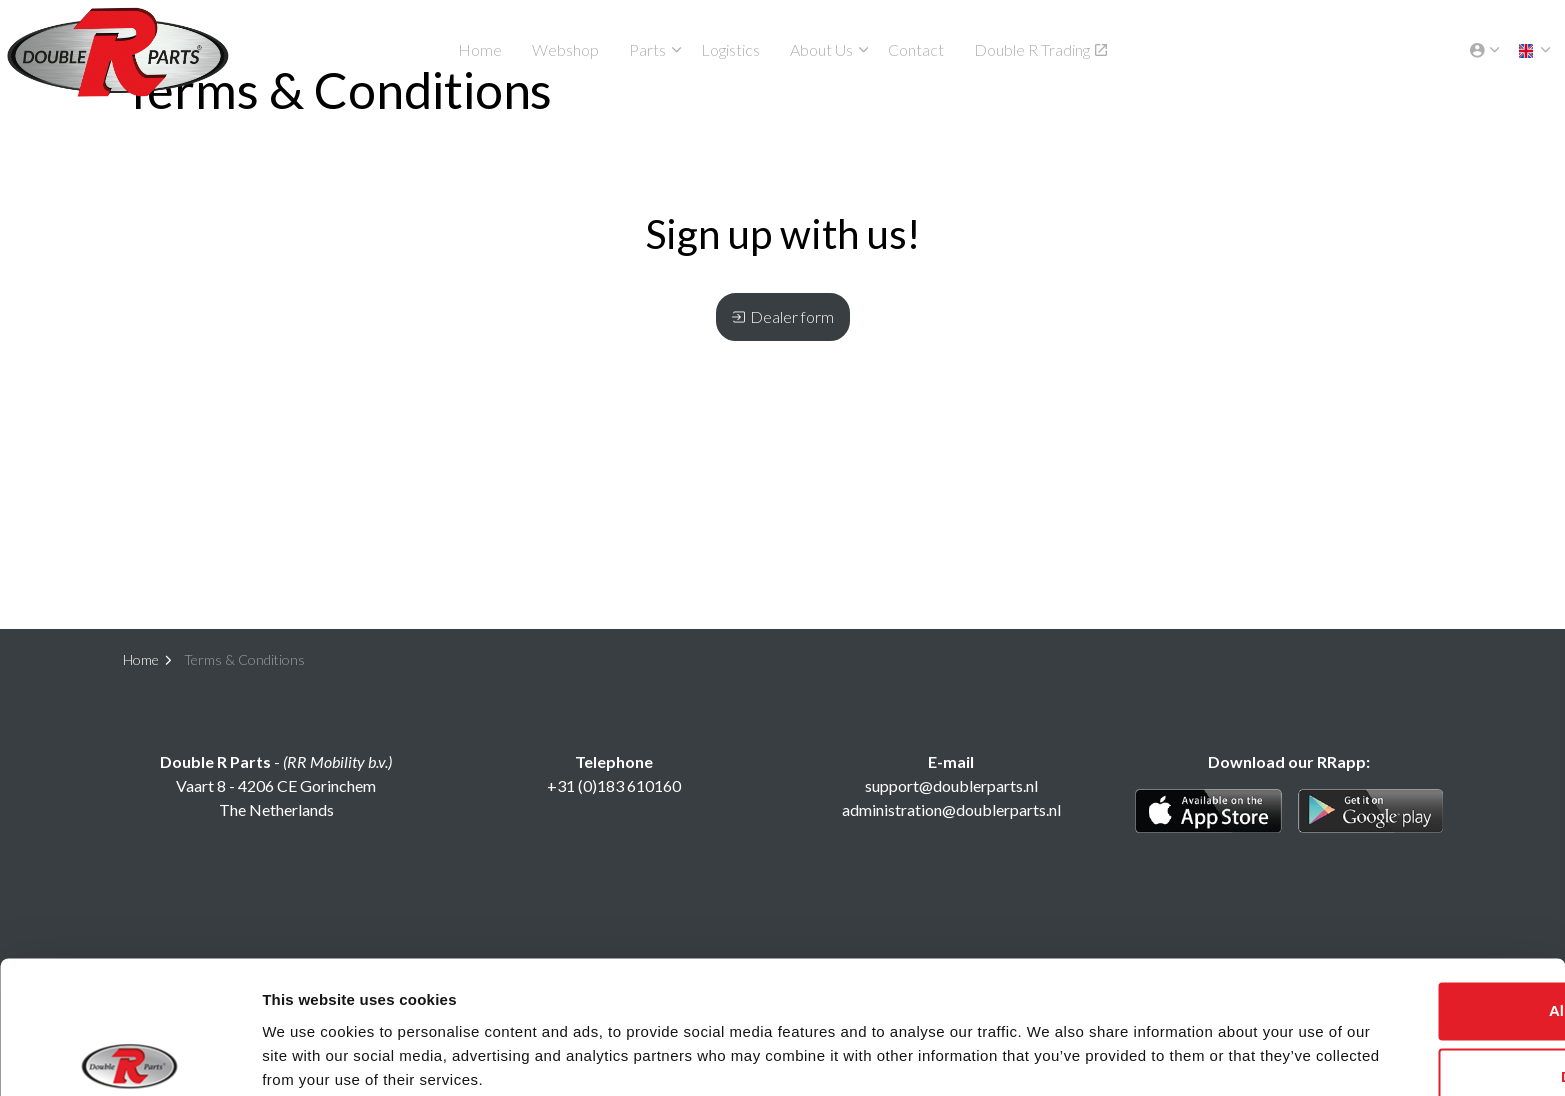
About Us (821, 49)
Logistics (730, 49)
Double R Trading (1040, 49)
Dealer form (783, 317)
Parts (647, 49)
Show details (308, 1056)
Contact (916, 49)
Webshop (565, 49)
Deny (1398, 998)
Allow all (1398, 933)
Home (480, 49)
